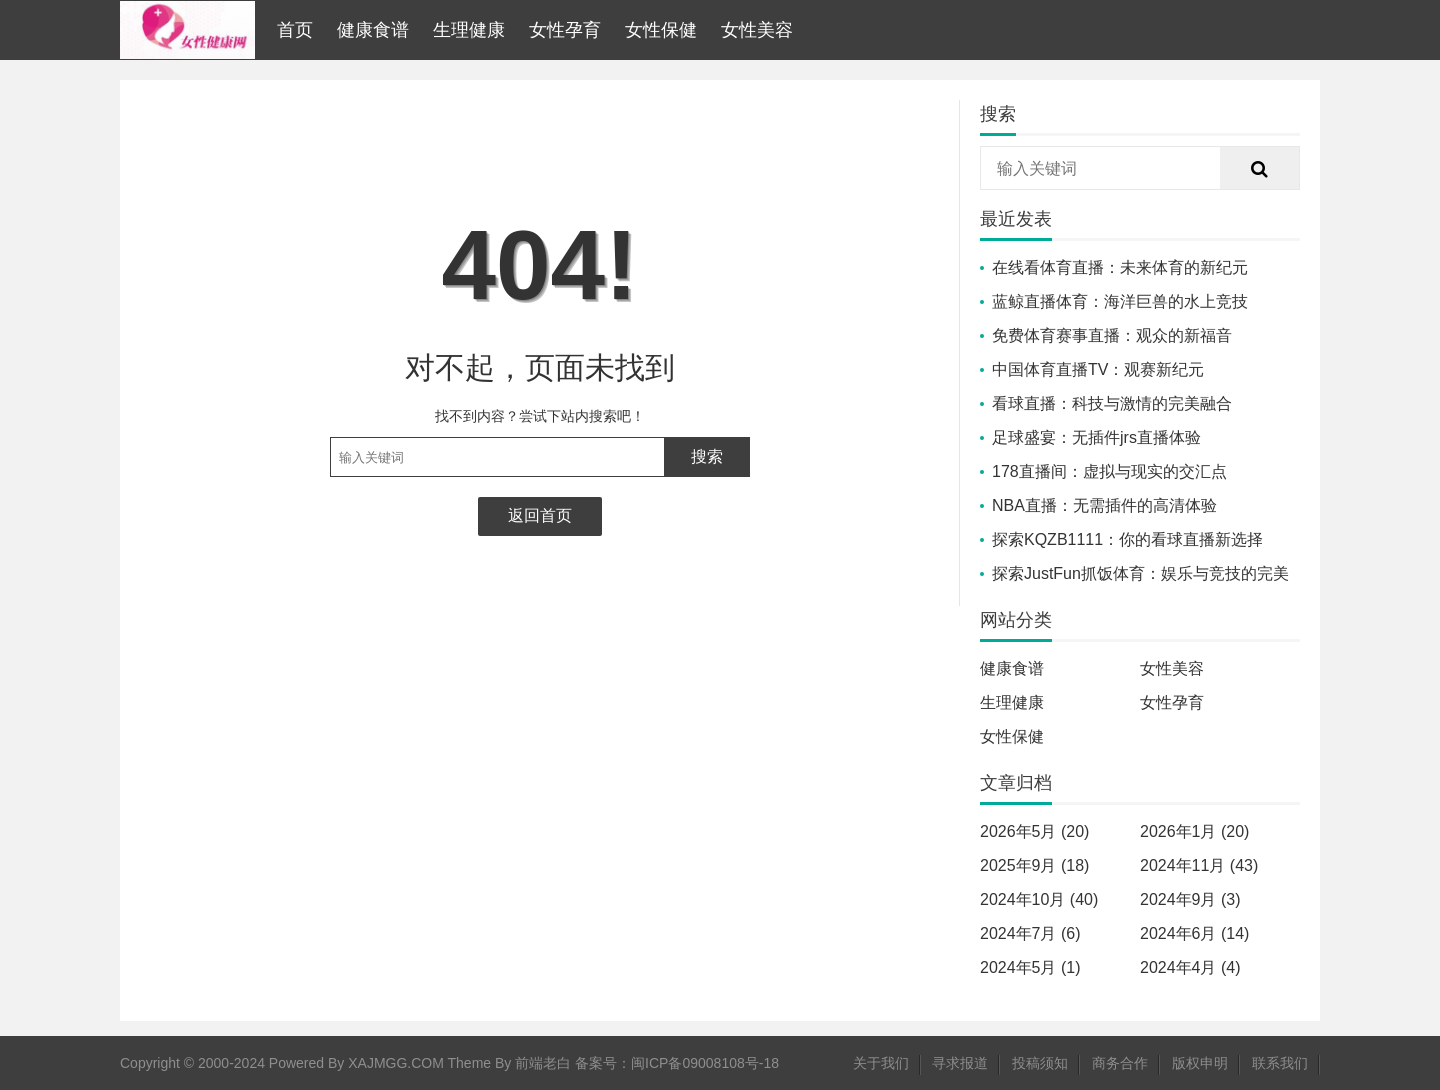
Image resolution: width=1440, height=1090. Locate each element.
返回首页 (540, 515)
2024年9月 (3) (1190, 899)
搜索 (707, 456)
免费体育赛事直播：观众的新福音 (1112, 335)
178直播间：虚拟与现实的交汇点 (1109, 471)
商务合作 (1120, 1063)
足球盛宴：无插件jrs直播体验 (1096, 437)
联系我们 (1280, 1063)
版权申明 (1200, 1063)
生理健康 (469, 30)
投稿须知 (1040, 1063)
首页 (295, 30)
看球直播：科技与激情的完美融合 (1112, 403)
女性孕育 (565, 30)
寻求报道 (960, 1063)
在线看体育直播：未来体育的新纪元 (1120, 267)
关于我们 (881, 1063)
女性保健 (661, 30)
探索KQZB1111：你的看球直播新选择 (1127, 539)
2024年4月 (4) (1190, 967)
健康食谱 (373, 30)
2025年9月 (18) (1034, 865)
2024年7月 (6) (1030, 933)
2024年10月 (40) (1039, 899)
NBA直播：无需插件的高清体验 (1104, 505)
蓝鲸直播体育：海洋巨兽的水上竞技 (1120, 301)
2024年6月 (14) (1194, 933)
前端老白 (543, 1063)
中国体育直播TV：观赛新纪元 (1098, 369)
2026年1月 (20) (1194, 831)
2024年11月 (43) (1199, 865)
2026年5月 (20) (1034, 831)
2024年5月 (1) (1030, 967)
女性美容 (757, 30)
